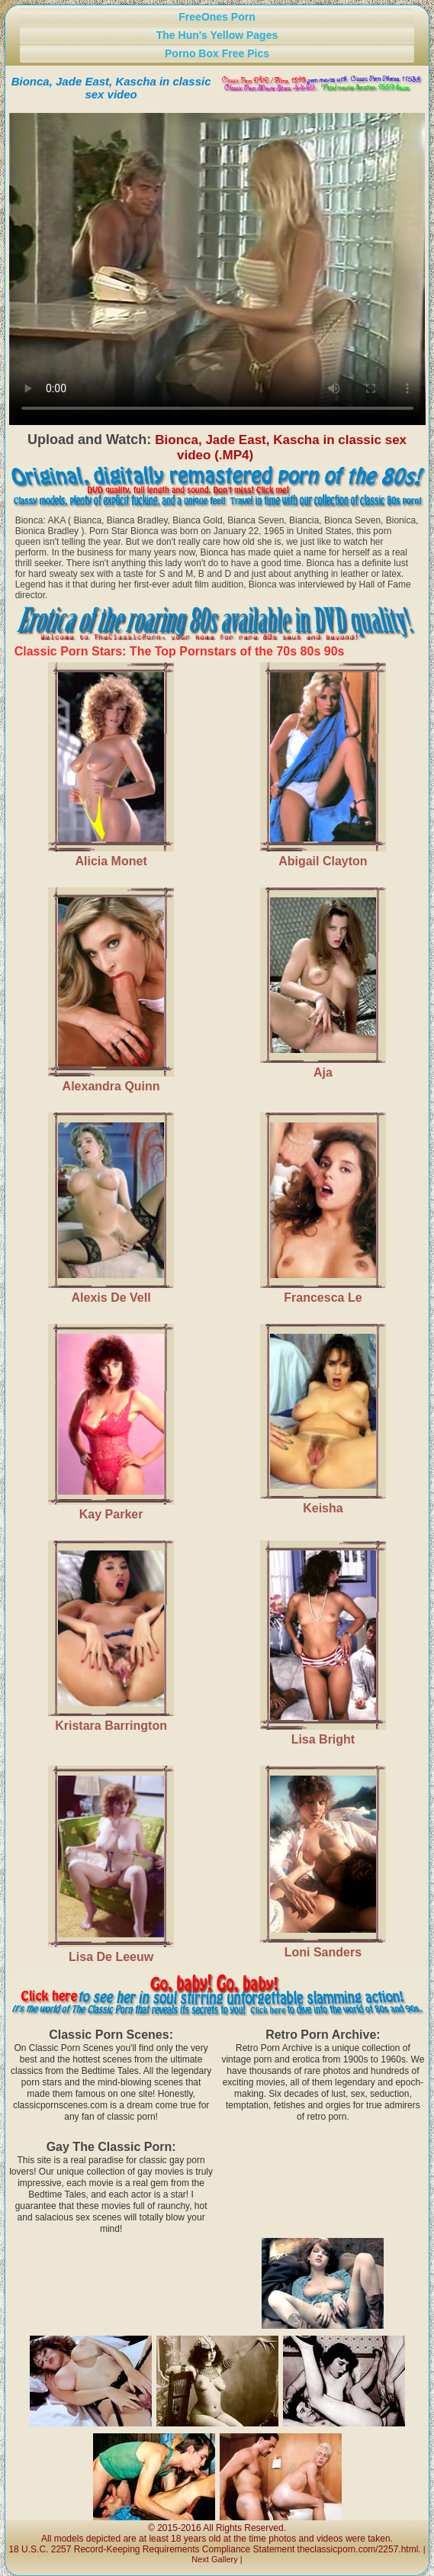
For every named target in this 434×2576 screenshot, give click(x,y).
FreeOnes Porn (216, 17)
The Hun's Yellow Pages (217, 35)
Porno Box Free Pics (217, 53)
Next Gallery (214, 2559)
